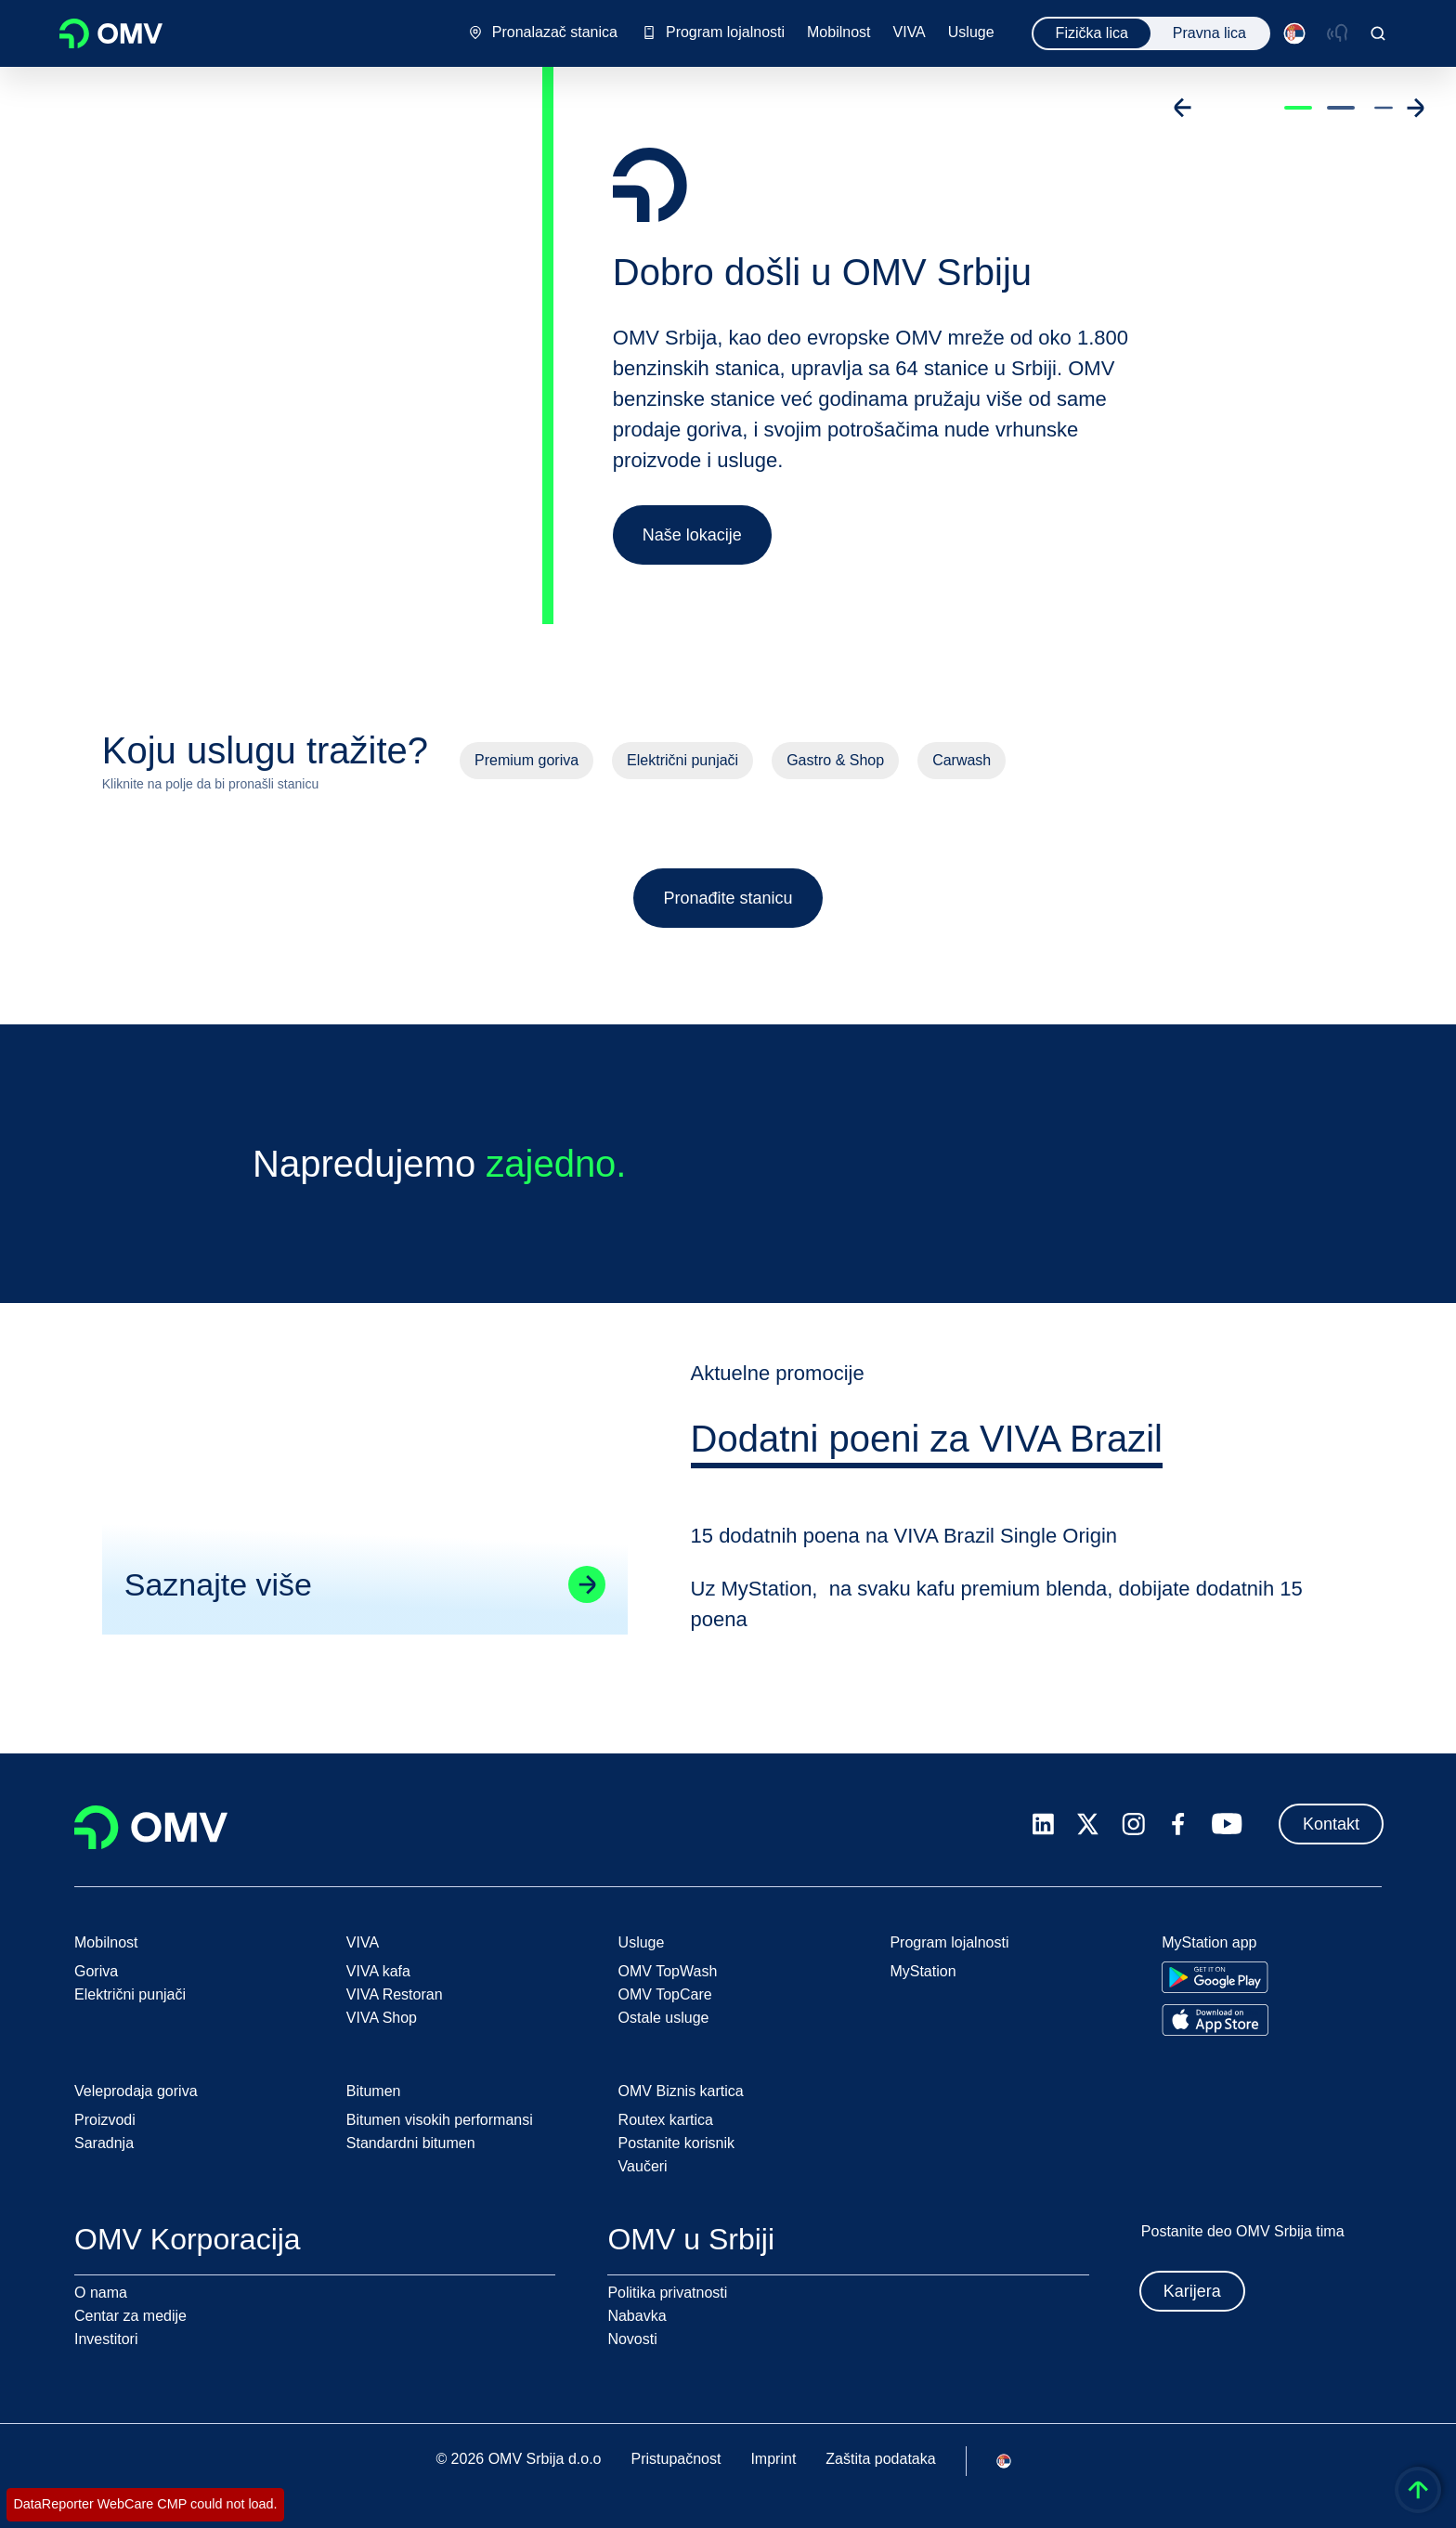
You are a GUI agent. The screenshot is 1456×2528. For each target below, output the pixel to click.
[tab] (930, 1462)
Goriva (96, 1971)
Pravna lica (1209, 33)
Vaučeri (643, 2166)
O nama (100, 2292)
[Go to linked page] (585, 1604)
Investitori (105, 2339)
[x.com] (1088, 1824)
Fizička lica (1092, 33)
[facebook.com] (1178, 1824)
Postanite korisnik (676, 2143)
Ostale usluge (663, 2018)
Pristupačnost (675, 2459)
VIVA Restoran (394, 1994)
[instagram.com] (1133, 1824)
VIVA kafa (378, 1971)
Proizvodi (105, 2120)
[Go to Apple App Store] (1215, 2020)
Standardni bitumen (410, 2143)
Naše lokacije (692, 535)
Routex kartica (665, 2120)
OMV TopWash (668, 1971)
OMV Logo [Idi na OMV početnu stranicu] (110, 33)
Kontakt (1331, 1824)
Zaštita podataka (880, 2459)
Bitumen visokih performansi (439, 2120)
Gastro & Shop (835, 760)
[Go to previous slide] (1183, 107)
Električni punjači (682, 760)
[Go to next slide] (1415, 107)
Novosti (631, 2339)
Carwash (961, 760)
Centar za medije (130, 2316)
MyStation (923, 1971)
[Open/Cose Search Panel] (1378, 33)
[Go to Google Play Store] (1215, 1977)
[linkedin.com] (1043, 1824)
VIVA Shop (381, 2018)
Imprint (773, 2459)
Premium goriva (526, 760)
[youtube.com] (1227, 1824)
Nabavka (636, 2316)
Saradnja (104, 2143)
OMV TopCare (665, 1994)
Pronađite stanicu (727, 898)
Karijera (1192, 2291)
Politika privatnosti (667, 2292)
